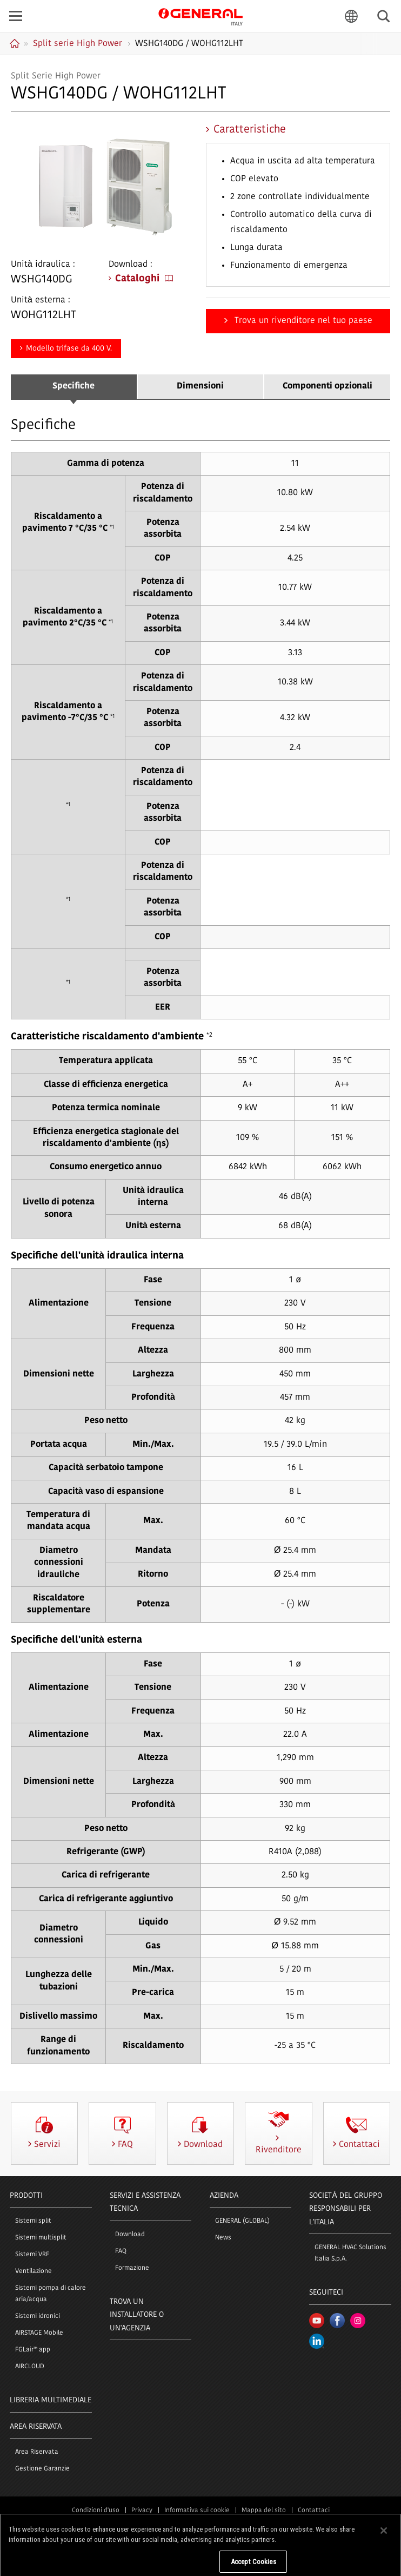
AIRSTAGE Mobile (39, 2333)
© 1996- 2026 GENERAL (200, 2534)
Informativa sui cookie (197, 2510)
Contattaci (314, 2510)
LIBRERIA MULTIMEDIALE (50, 2400)
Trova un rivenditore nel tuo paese (302, 321)
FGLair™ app (32, 2350)
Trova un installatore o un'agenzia (137, 2315)
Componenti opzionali (327, 386)
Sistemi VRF (32, 2254)
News (223, 2238)
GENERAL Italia (200, 15)
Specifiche (73, 386)
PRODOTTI (26, 2196)
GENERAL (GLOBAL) (242, 2221)
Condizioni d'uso (95, 2510)
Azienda (224, 2196)
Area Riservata (36, 2452)
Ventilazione (33, 2271)
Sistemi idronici (37, 2316)
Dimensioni (200, 386)
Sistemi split (33, 2221)
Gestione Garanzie (42, 2469)
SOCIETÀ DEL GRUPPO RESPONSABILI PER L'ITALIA (345, 2209)
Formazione (132, 2268)
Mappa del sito (264, 2510)
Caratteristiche (249, 129)
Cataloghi (144, 279)
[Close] (384, 2562)
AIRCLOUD (29, 2366)
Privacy (141, 2510)
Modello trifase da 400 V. (69, 349)
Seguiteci (326, 2293)
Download (130, 2234)
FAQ (120, 2251)
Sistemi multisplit (40, 2238)
